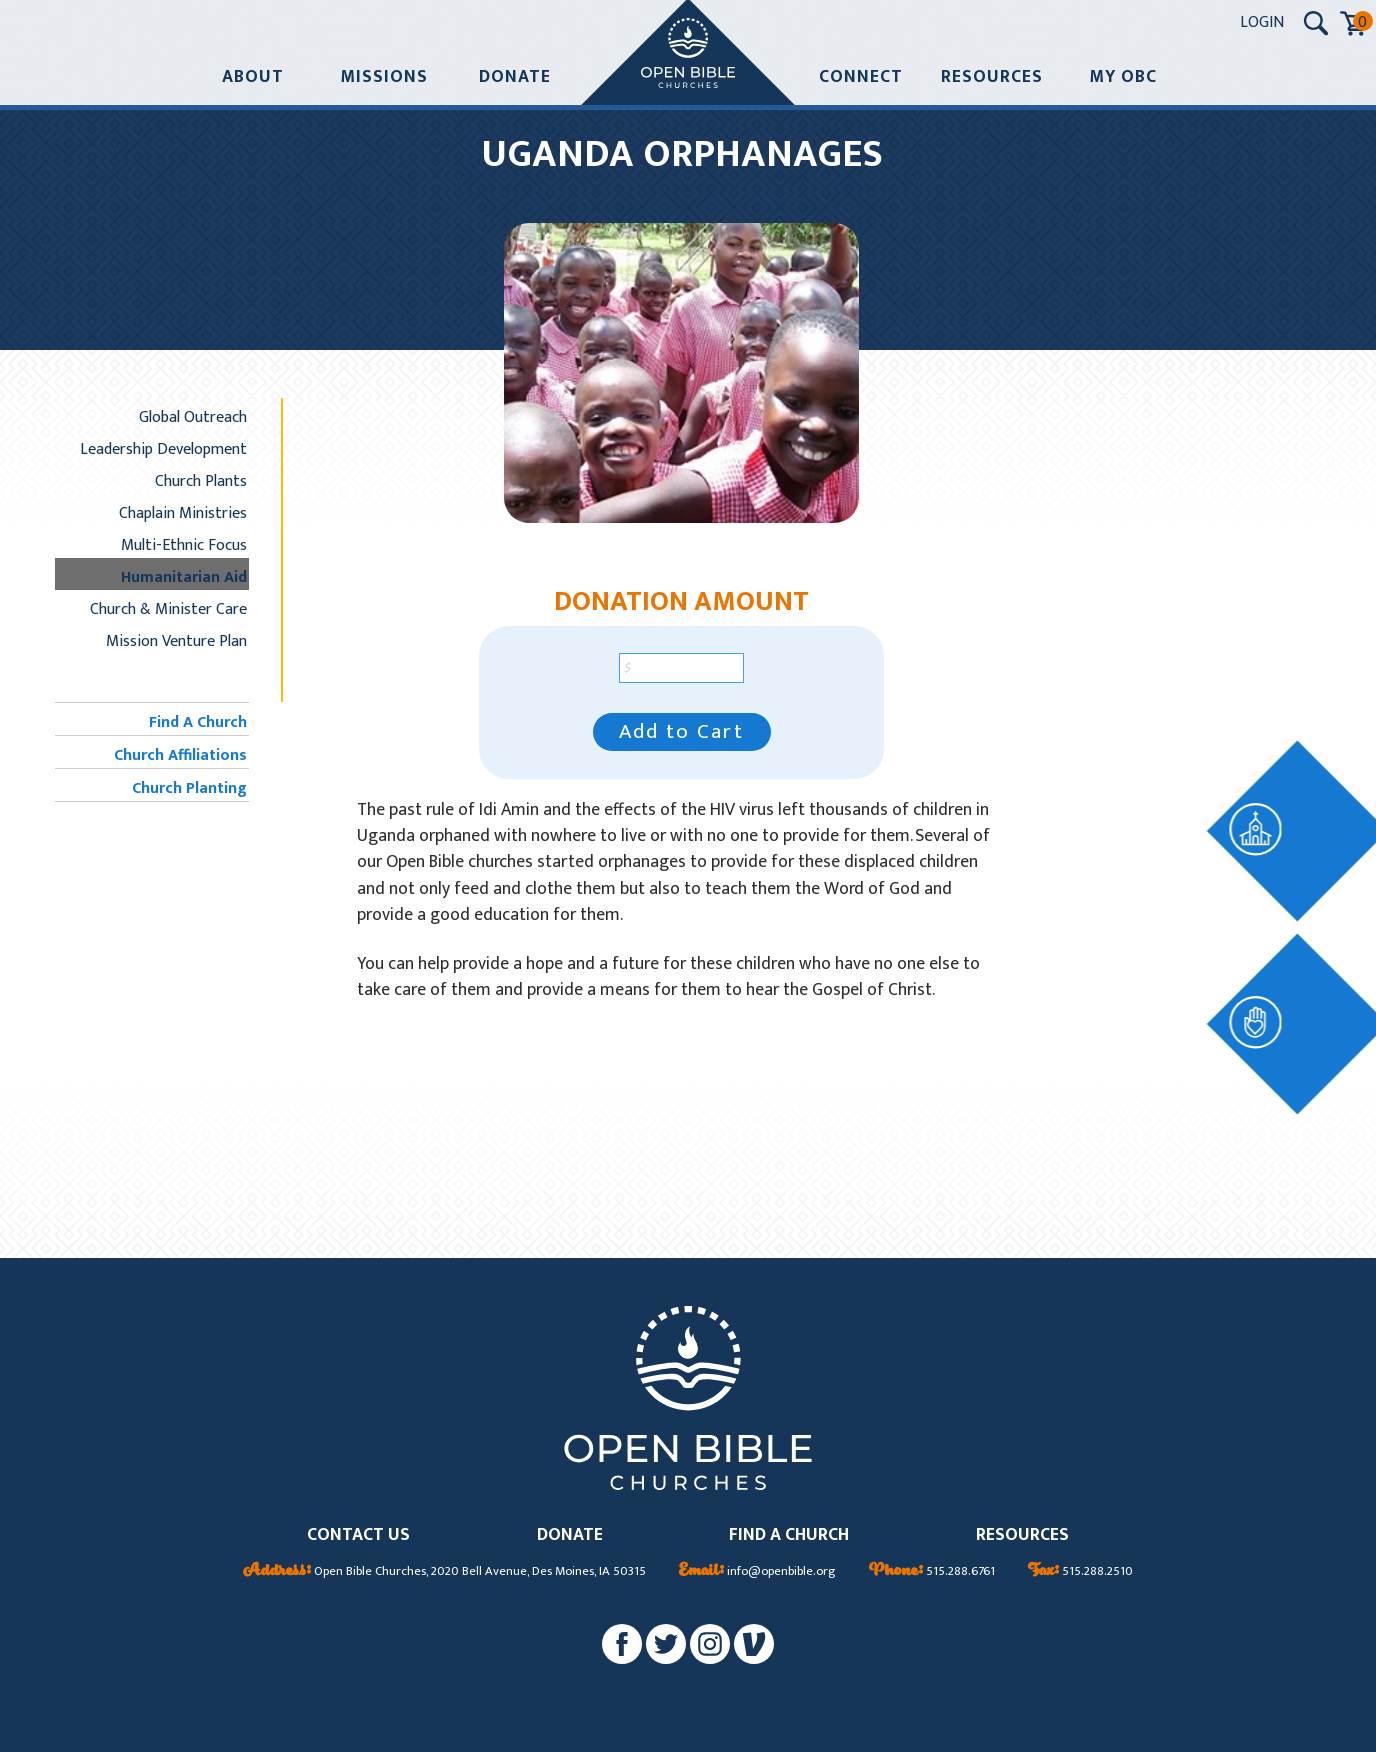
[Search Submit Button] (1316, 23)
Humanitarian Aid (184, 577)
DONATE (570, 1535)
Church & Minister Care (168, 609)
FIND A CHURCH (789, 1535)
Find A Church (198, 722)
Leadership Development (163, 449)
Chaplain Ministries (183, 513)
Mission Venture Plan (176, 641)
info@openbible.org (757, 1572)
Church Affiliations (180, 755)
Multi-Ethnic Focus (184, 545)
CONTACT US (358, 1535)
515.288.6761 (932, 1572)
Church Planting (189, 788)
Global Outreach (193, 417)
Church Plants (201, 481)
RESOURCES (1022, 1535)
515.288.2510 (1080, 1572)
